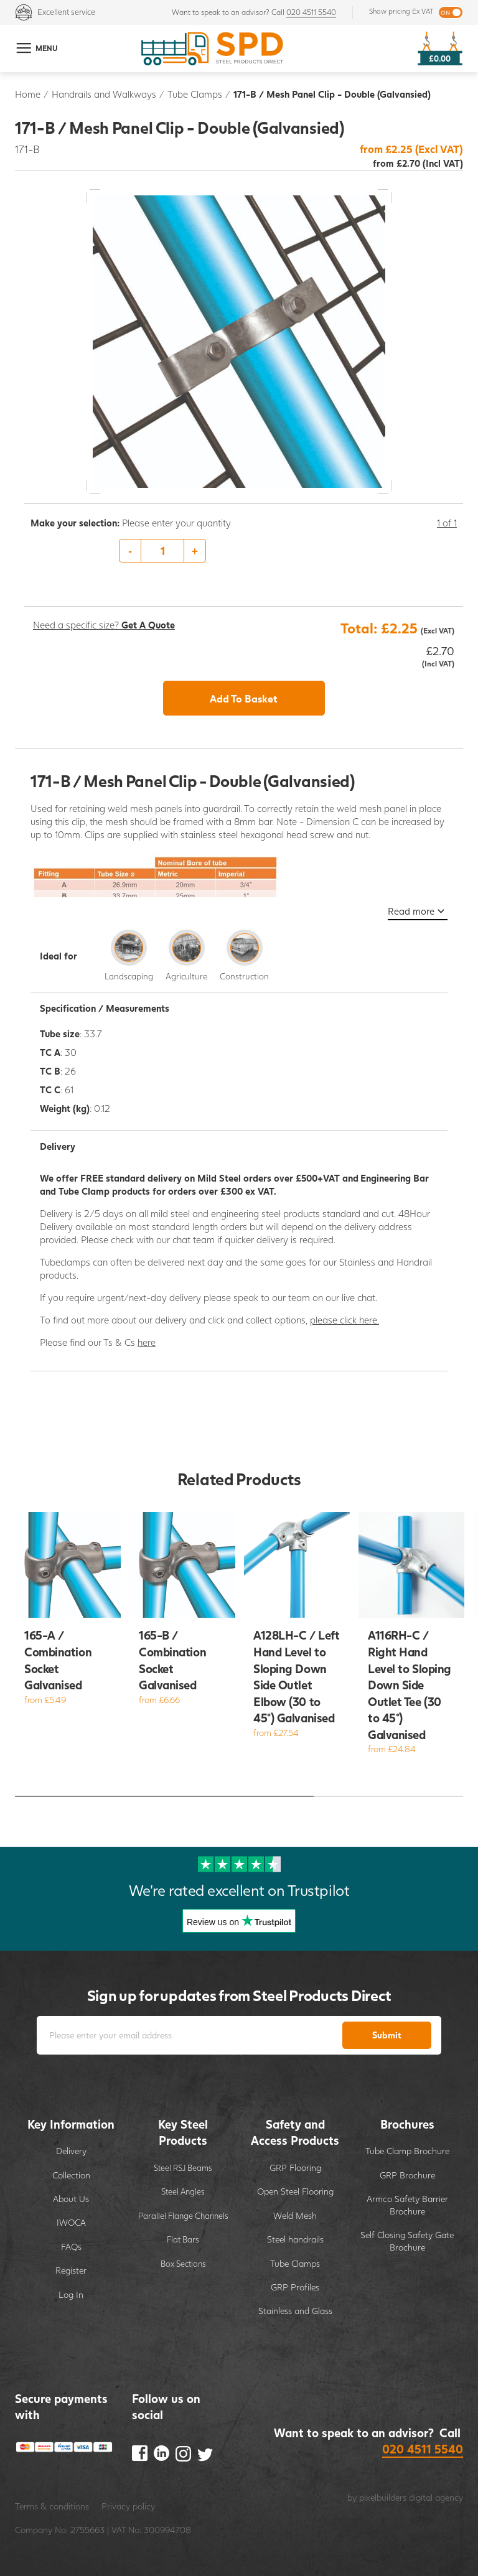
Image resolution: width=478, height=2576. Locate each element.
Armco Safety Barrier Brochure (407, 2204)
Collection (71, 2175)
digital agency (436, 2497)
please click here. (344, 1319)
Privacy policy (128, 2506)
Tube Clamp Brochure (407, 2150)
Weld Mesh (295, 2215)
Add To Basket (244, 698)
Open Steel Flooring (295, 2191)
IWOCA (71, 2222)
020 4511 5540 (311, 12)
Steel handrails (295, 2239)
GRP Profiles (295, 2287)
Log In (71, 2294)
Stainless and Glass (295, 2310)
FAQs (71, 2246)
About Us (71, 2198)
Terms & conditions (52, 2506)
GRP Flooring (295, 2167)
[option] (243, 551)
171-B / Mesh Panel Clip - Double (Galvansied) (332, 94)
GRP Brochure (407, 2175)
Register (71, 2270)
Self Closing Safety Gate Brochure (407, 2240)
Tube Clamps (194, 94)
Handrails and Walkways (104, 94)
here (147, 1342)
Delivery (71, 2150)
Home (27, 94)
